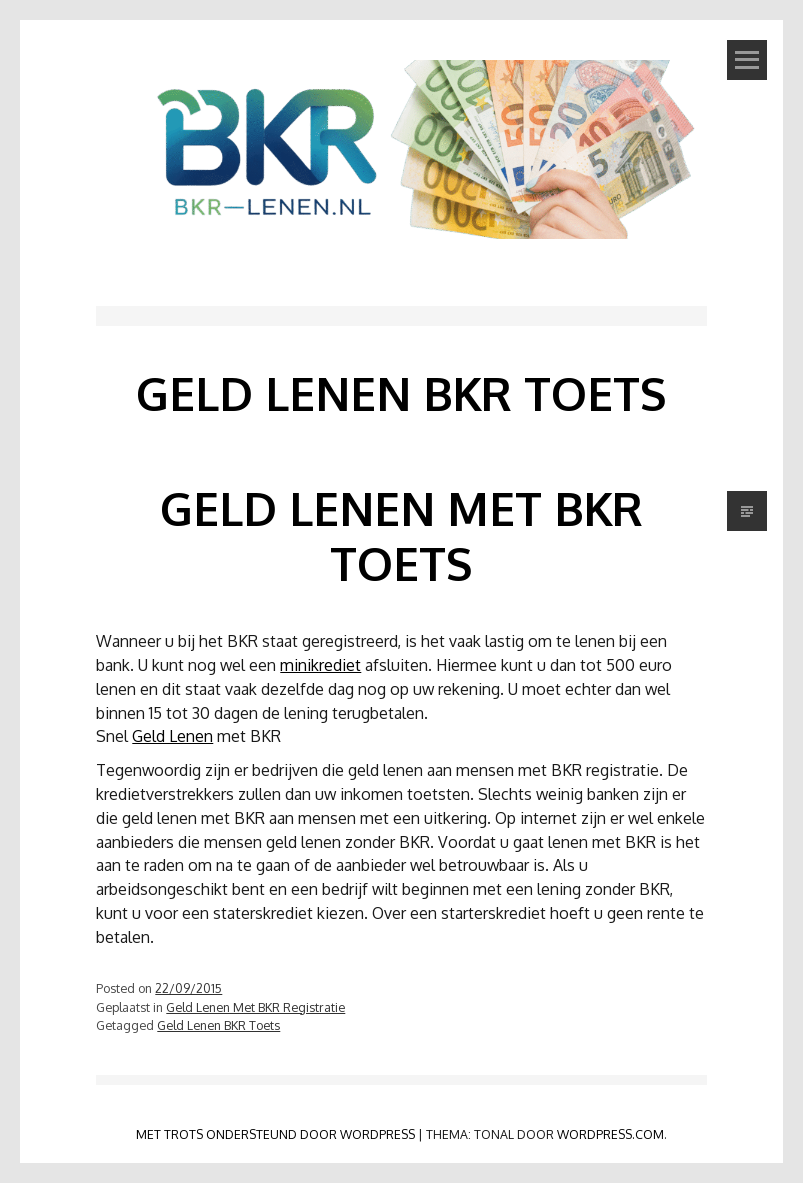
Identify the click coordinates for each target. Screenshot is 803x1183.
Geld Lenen (172, 736)
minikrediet (320, 665)
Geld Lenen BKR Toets (218, 1025)
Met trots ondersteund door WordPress (275, 1134)
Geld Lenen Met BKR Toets (401, 535)
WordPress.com (610, 1134)
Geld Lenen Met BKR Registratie (255, 1007)
